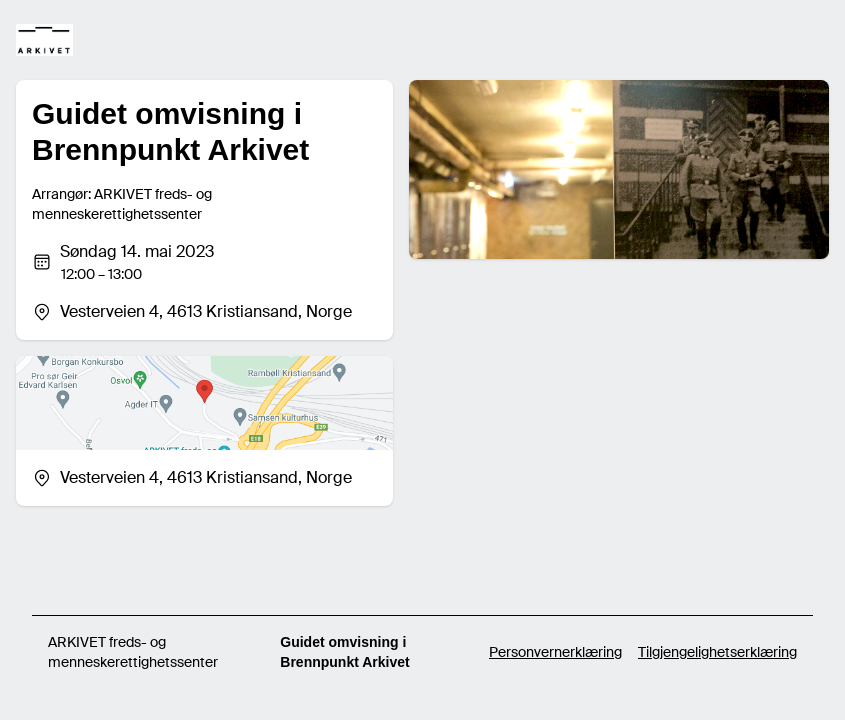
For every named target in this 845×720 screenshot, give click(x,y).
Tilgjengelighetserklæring (717, 652)
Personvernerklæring (555, 652)
